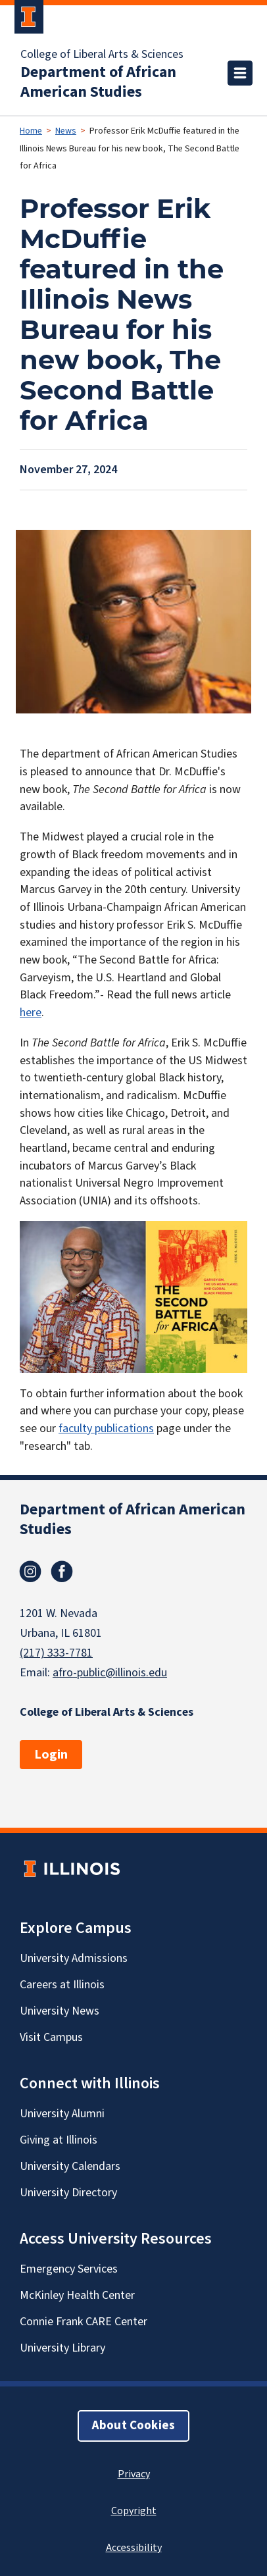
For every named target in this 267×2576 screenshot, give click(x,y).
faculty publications (106, 1428)
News (65, 131)
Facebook (61, 1571)
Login (51, 1754)
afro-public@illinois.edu (110, 1672)
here (30, 1012)
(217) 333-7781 (56, 1653)
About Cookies (133, 2425)
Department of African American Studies (98, 82)
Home (31, 131)
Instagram (30, 1571)
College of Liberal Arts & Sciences (101, 55)
